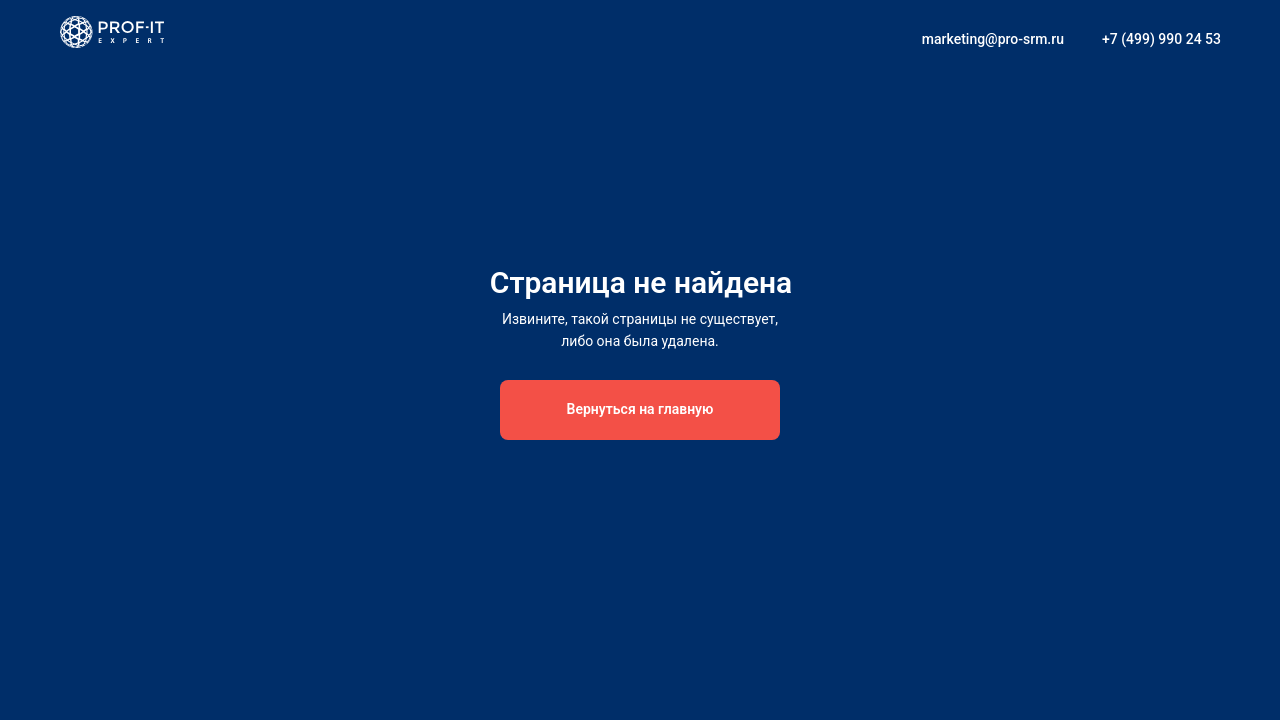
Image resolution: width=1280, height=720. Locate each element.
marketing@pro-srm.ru (993, 39)
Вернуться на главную (640, 409)
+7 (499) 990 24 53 (1161, 39)
